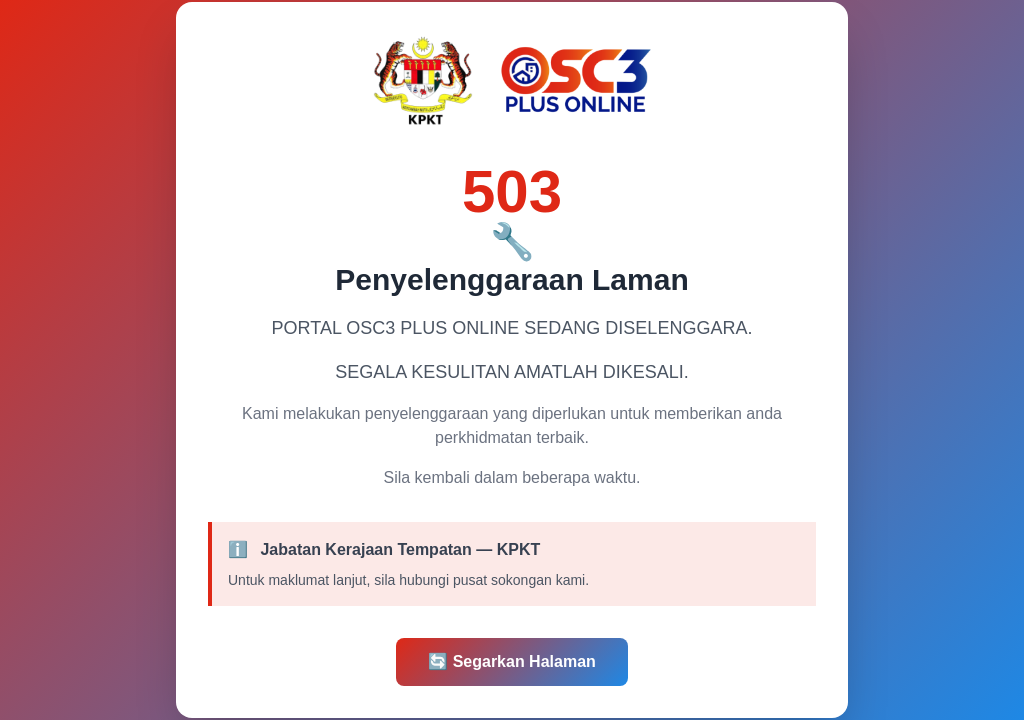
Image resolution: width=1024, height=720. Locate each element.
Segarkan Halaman (512, 661)
